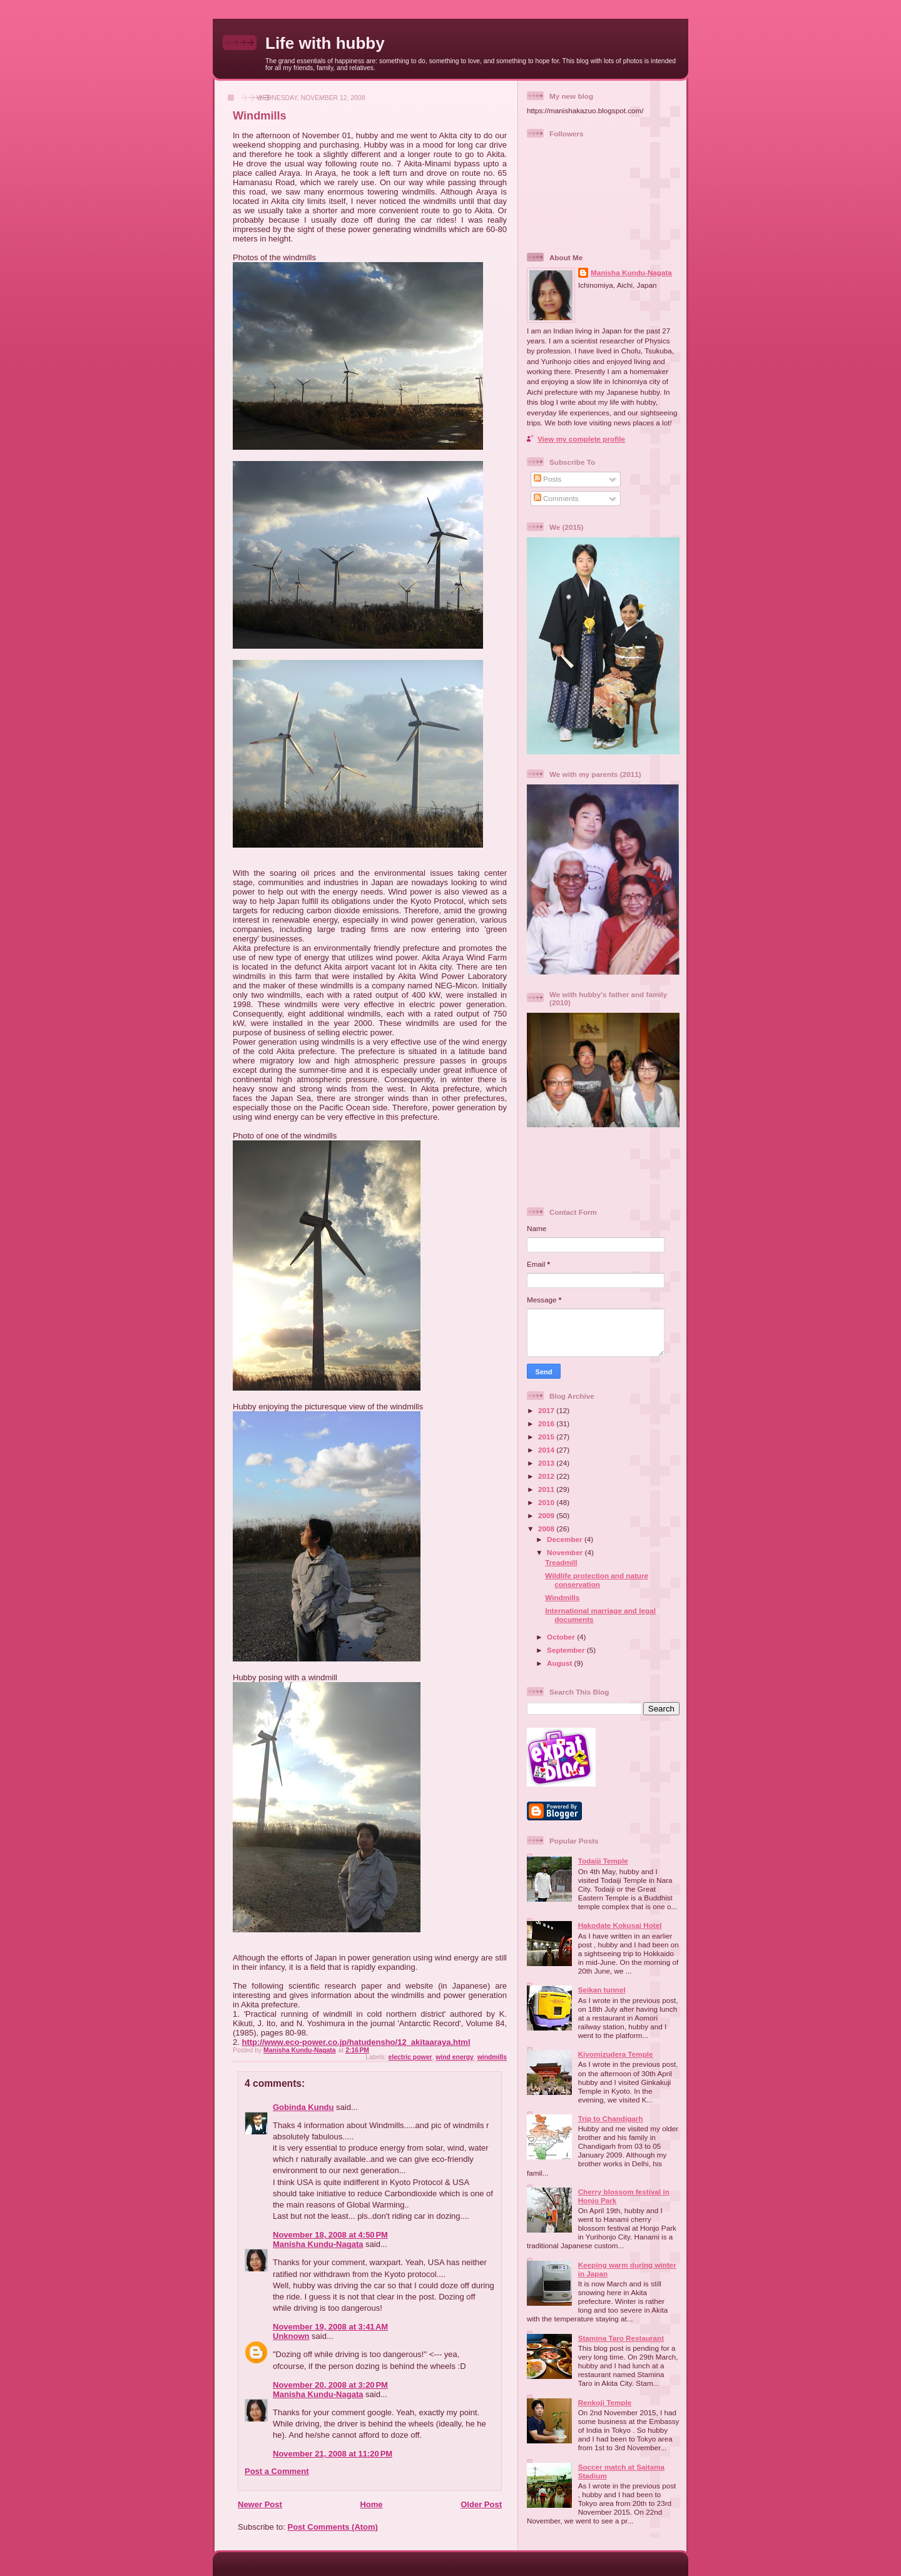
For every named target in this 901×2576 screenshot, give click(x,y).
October (562, 1637)
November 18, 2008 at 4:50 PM (330, 2234)
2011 (547, 1489)
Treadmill (561, 1562)
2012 (547, 1476)
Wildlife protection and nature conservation (596, 1579)
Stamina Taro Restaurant (621, 2338)
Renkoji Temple (605, 2402)
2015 (547, 1437)
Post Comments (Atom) (333, 2527)
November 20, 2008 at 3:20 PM (330, 2385)
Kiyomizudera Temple (615, 2054)
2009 (547, 1515)
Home (371, 2504)
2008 (547, 1528)
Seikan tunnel (602, 1989)
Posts (547, 479)
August (560, 1663)
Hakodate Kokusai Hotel (620, 1925)
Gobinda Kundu (303, 2107)
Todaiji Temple (603, 1861)
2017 (547, 1410)
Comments (556, 498)
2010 (547, 1502)
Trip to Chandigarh (610, 2118)
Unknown (291, 2336)
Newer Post (260, 2504)
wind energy (454, 2057)
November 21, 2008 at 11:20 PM (332, 2453)
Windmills (562, 1597)
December (565, 1539)
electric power (410, 2057)
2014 (547, 1450)
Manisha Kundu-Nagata (318, 2244)
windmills (492, 2057)
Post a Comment (277, 2471)
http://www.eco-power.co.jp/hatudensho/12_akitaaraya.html (356, 2042)
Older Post (481, 2504)
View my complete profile (581, 439)
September (567, 1650)
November (565, 1552)
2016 (547, 1423)
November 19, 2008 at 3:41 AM (330, 2326)
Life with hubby (325, 43)
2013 (547, 1463)
